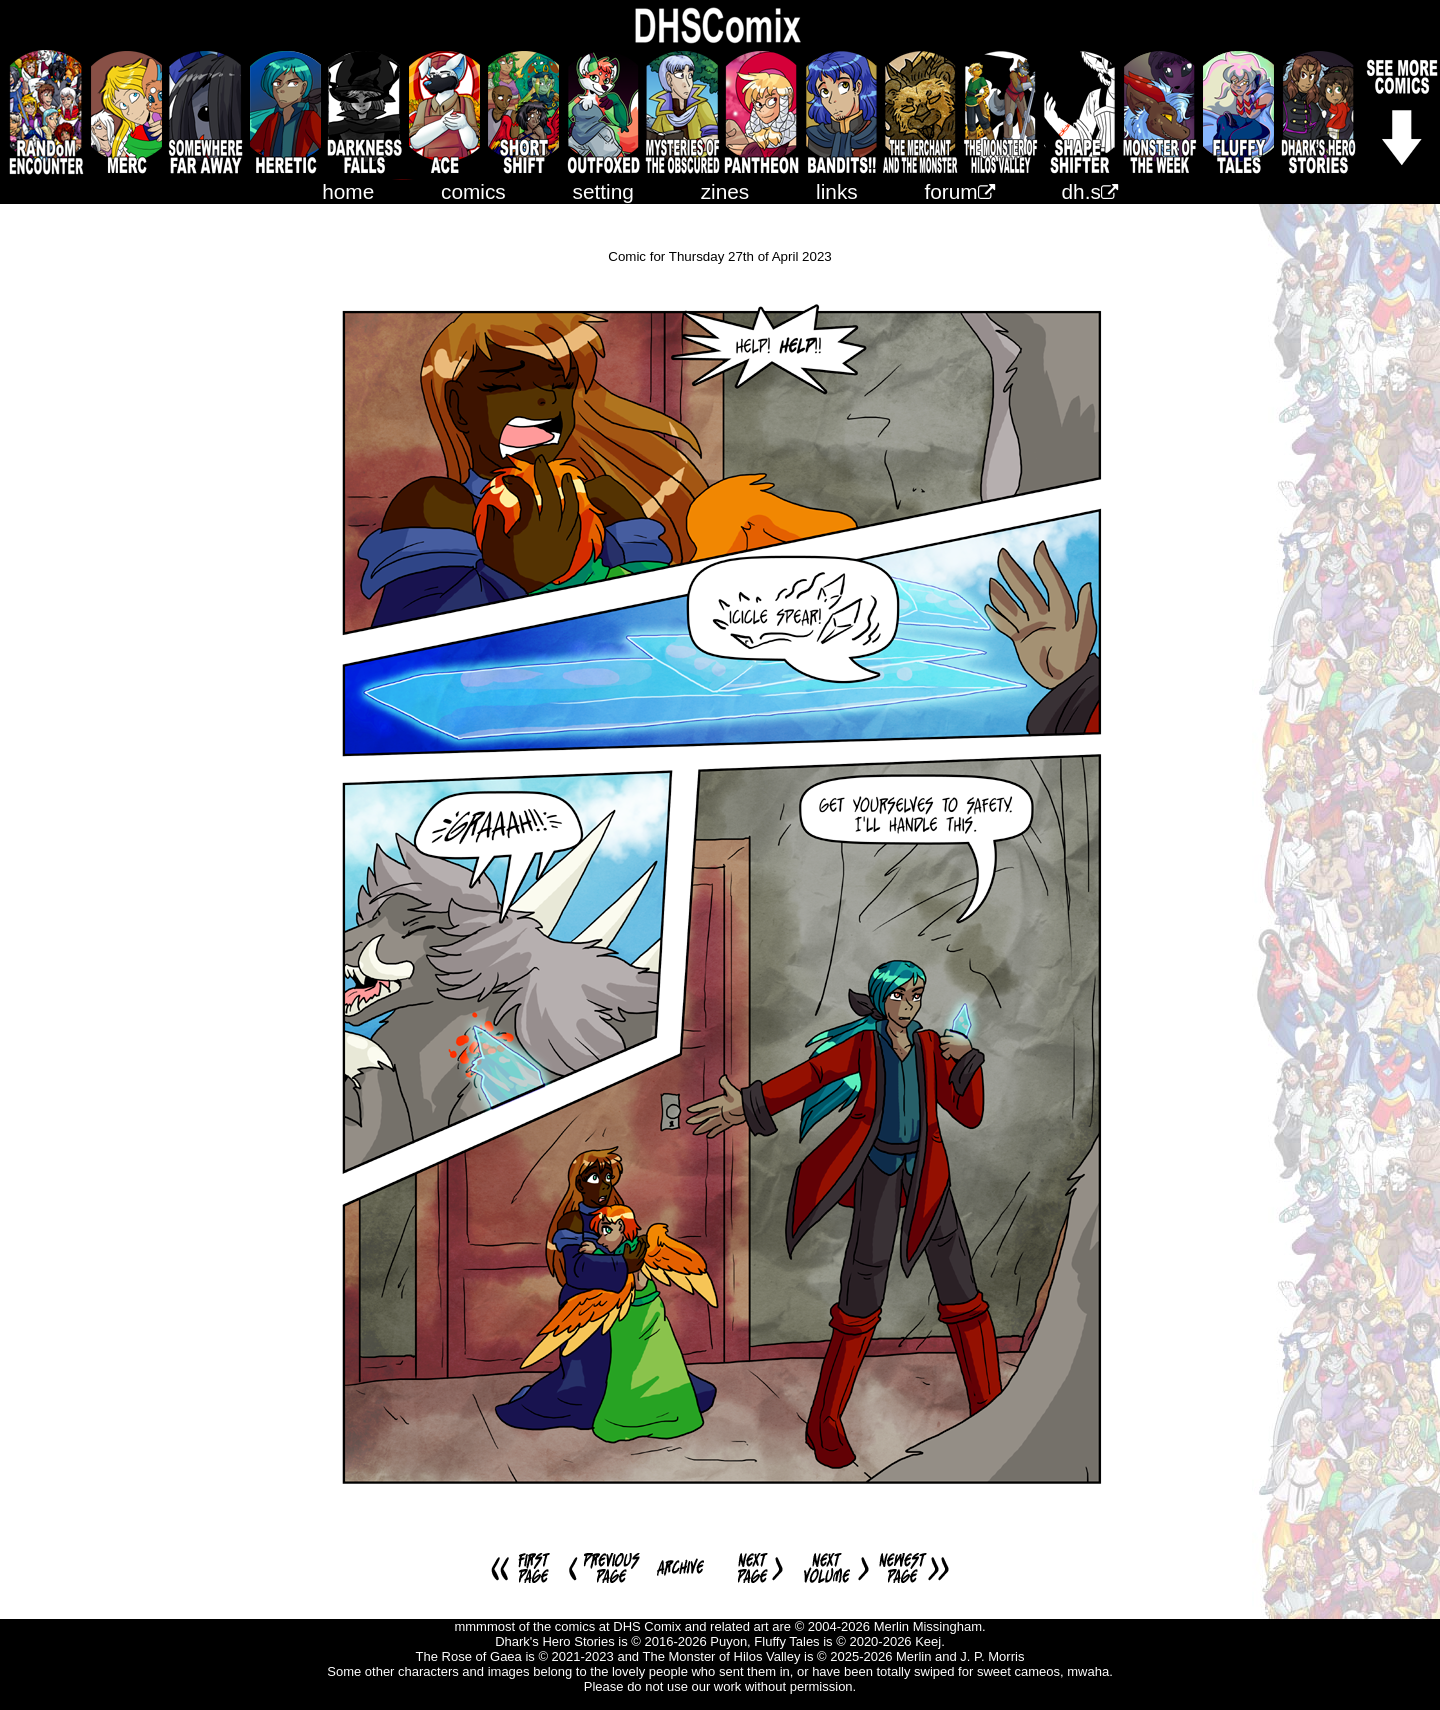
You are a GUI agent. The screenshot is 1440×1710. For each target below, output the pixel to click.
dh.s (1090, 191)
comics (473, 191)
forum (960, 191)
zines (725, 191)
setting (603, 191)
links (837, 191)
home (348, 191)
